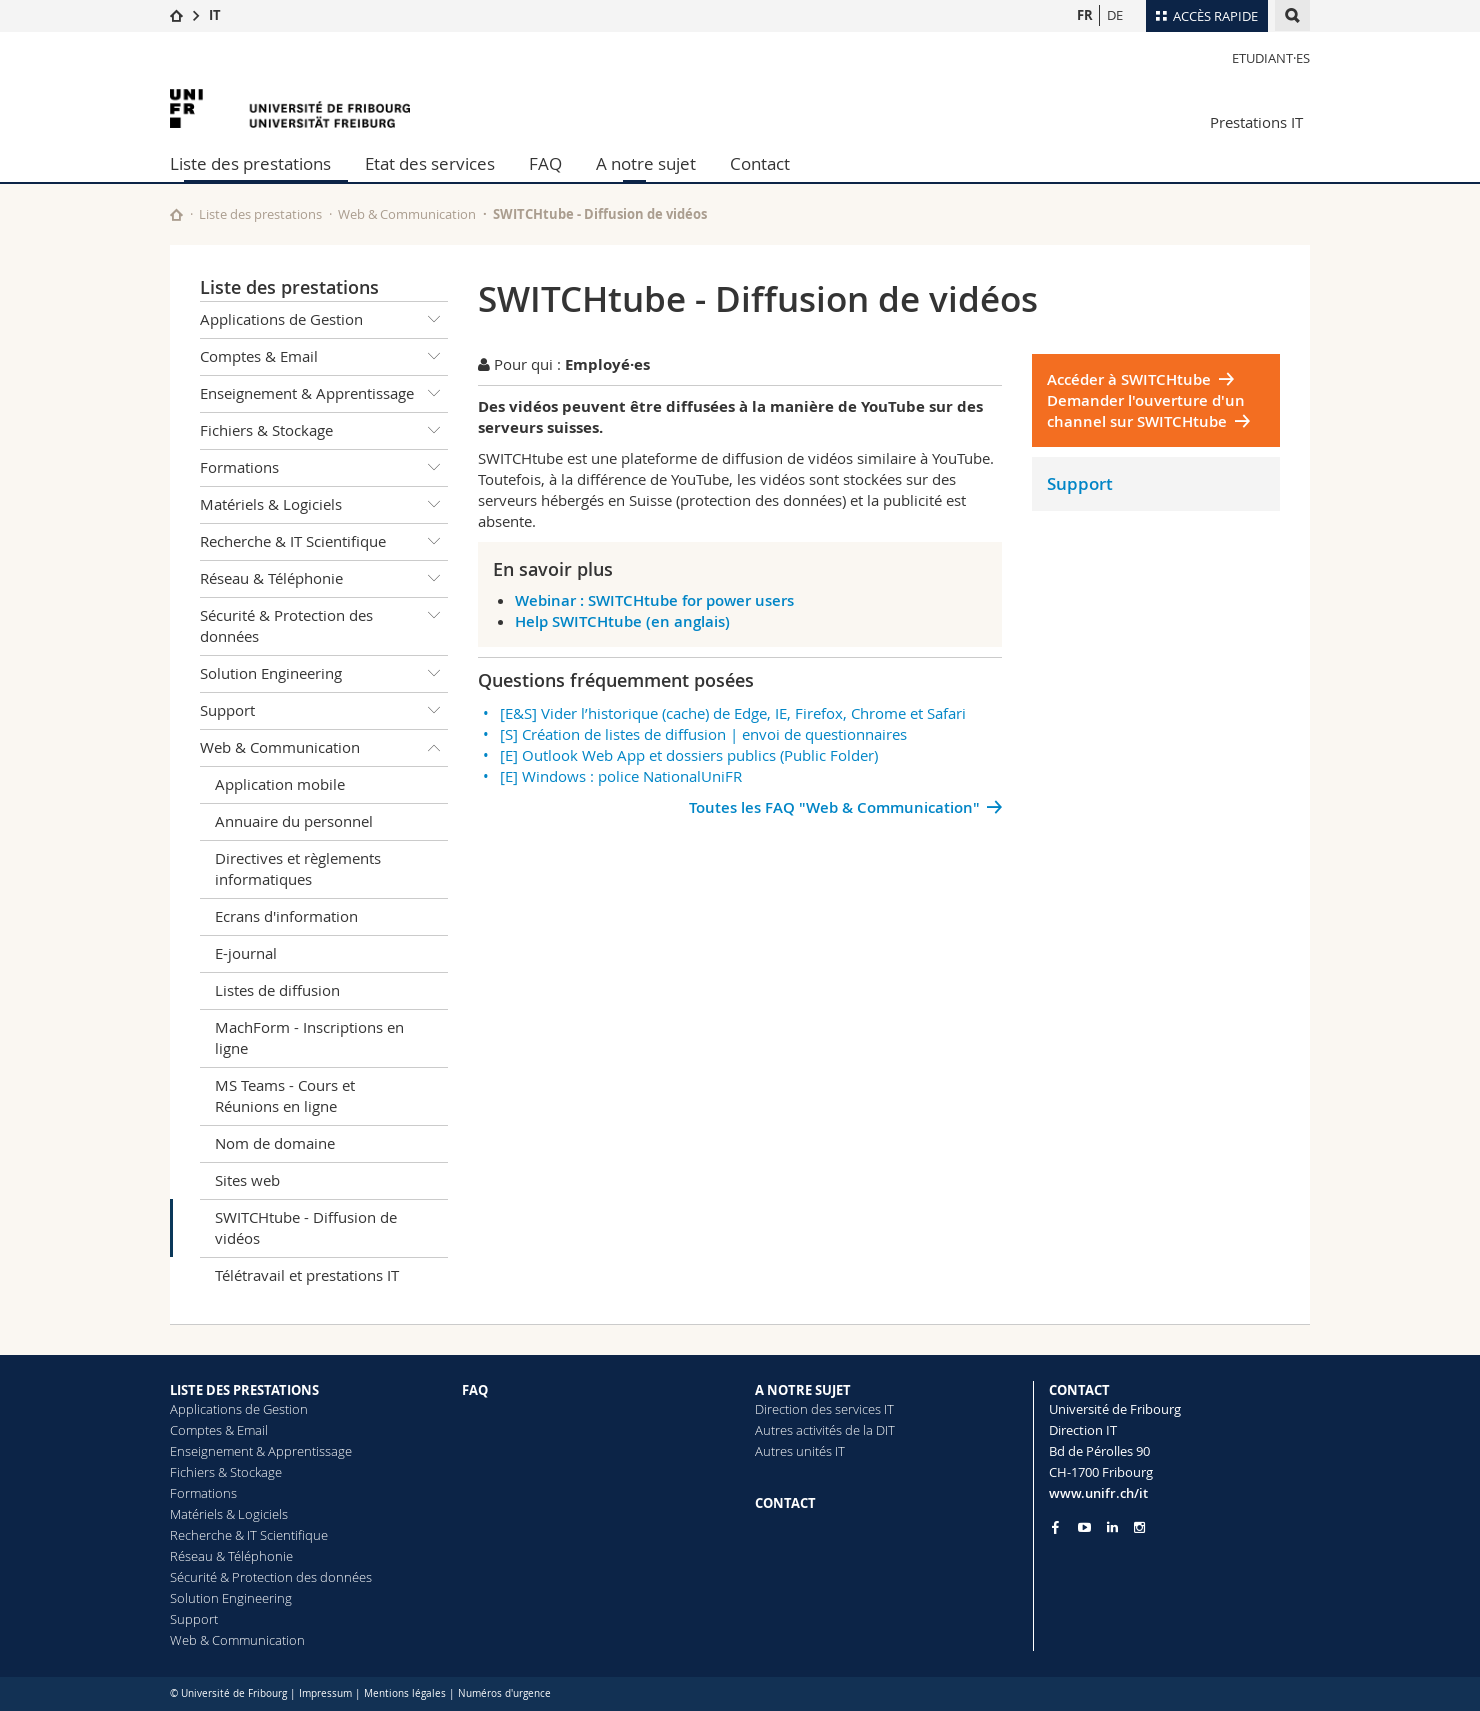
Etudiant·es (1271, 58)
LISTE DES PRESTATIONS (244, 1390)
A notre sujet (646, 163)
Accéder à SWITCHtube (1129, 379)
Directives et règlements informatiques (298, 868)
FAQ (545, 163)
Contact (760, 163)
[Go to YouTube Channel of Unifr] (1084, 1527)
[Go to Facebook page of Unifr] (1055, 1527)
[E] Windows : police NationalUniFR (621, 776)
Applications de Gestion (324, 320)
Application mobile (280, 784)
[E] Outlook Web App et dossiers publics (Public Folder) (689, 755)
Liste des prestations (250, 163)
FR (1085, 15)
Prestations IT (1256, 122)
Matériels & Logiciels (324, 505)
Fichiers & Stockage (324, 431)
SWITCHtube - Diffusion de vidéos (306, 1227)
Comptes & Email (324, 357)
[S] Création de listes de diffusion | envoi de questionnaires (703, 734)
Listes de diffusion (277, 990)
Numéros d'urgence (504, 1693)
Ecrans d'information (286, 916)
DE (1115, 15)
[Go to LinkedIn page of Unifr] (1112, 1527)
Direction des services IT (824, 1409)
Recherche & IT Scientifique (324, 542)
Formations (324, 468)
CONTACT (785, 1503)
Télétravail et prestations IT (307, 1275)
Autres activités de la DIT (825, 1430)
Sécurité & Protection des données (324, 622)
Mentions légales (405, 1693)
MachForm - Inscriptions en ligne (309, 1037)
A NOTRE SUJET (803, 1390)
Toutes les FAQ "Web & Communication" (834, 807)
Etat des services (430, 163)
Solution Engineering (324, 674)
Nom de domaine (275, 1143)
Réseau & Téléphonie (324, 579)
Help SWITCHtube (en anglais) (622, 621)
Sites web (247, 1180)
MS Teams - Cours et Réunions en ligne (285, 1095)
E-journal (246, 953)
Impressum (325, 1693)
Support (324, 711)
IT (215, 15)
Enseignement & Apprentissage (324, 394)
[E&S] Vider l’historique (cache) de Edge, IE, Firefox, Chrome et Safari (733, 713)
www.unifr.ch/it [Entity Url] (1098, 1493)
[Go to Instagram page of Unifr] (1139, 1527)
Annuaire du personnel (294, 821)
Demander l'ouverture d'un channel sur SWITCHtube (1146, 411)
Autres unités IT (800, 1451)
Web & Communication (407, 214)
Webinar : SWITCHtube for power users (654, 600)
